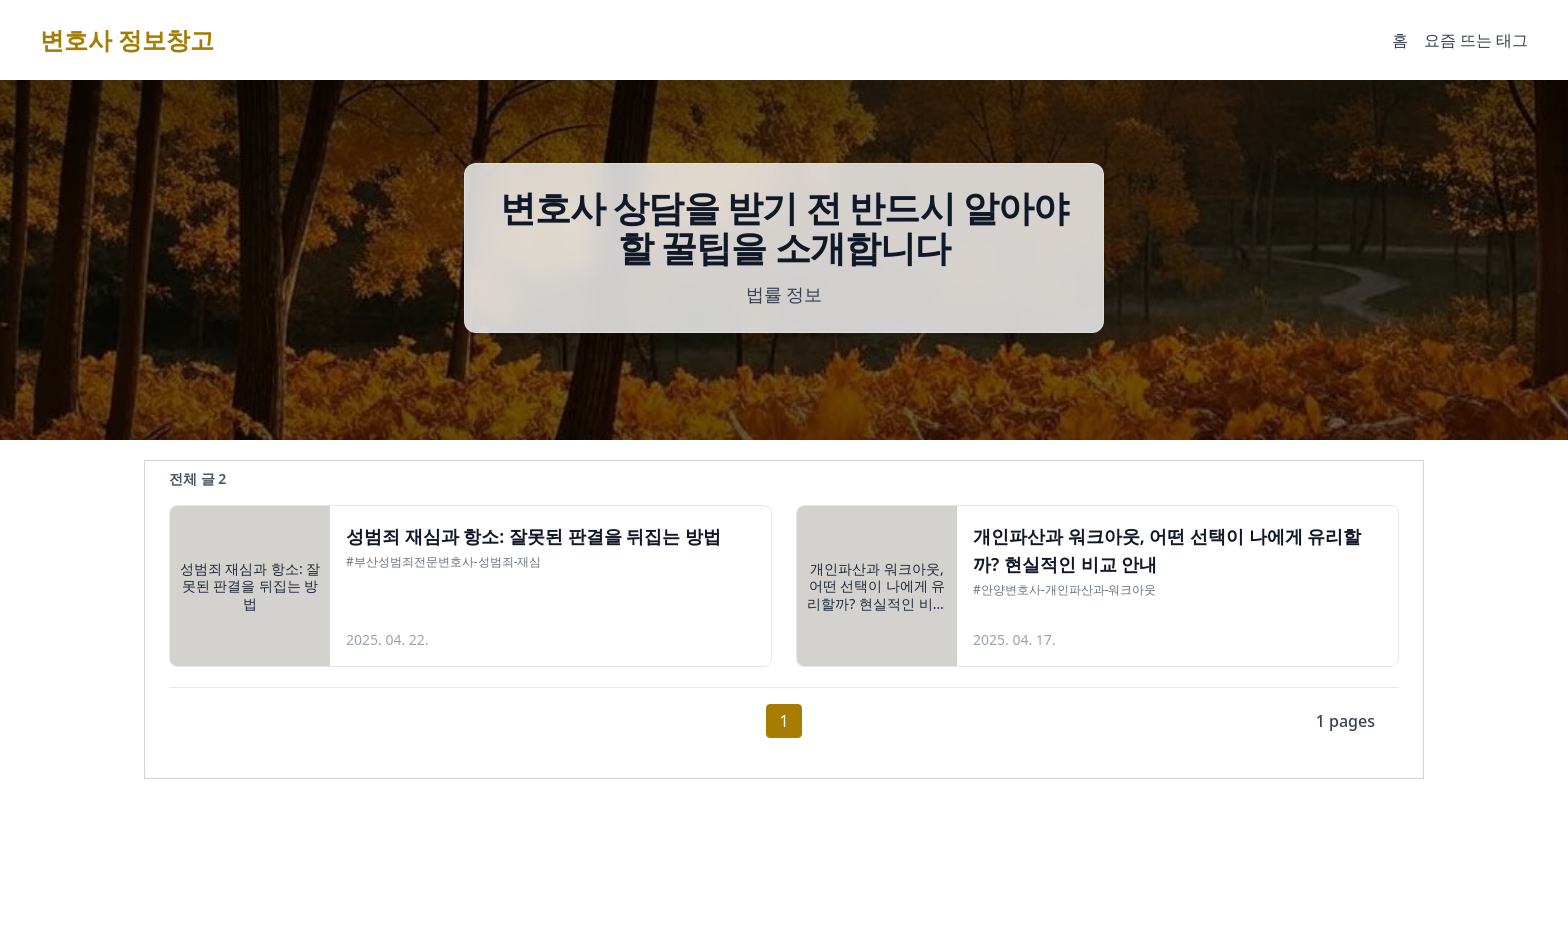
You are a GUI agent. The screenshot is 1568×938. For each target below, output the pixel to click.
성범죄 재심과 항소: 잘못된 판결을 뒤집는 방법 (533, 536)
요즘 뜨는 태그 (1476, 40)
